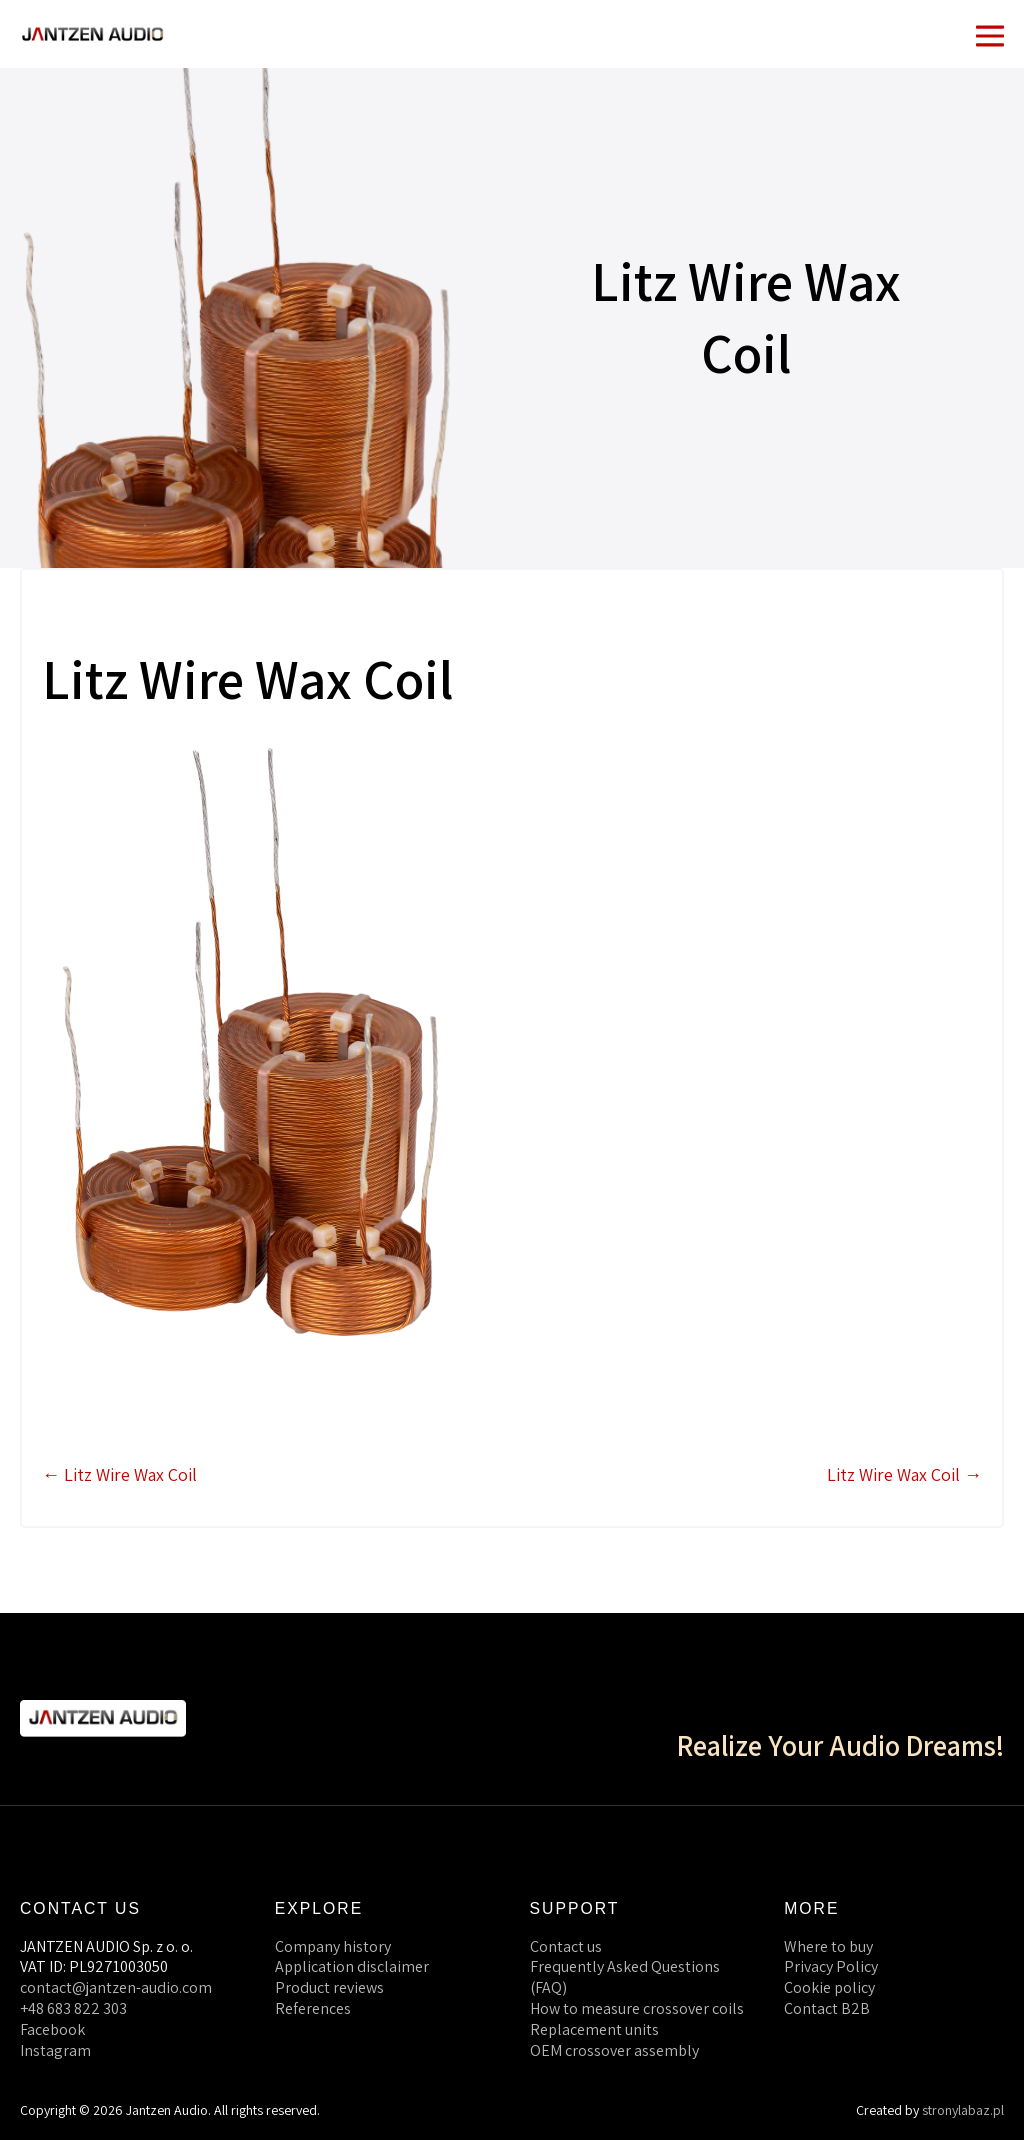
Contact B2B (827, 2008)
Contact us (566, 1946)
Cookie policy (829, 1987)
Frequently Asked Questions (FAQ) (625, 1977)
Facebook (52, 2029)
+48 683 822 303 (73, 2008)
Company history (333, 1946)
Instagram (55, 2050)
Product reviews (329, 1987)
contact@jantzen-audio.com (116, 1987)
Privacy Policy (831, 1966)
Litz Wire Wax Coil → (904, 1474)
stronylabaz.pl (963, 2110)
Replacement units (594, 2029)
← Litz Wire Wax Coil (119, 1474)
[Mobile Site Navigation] (990, 34)
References (313, 2008)
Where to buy (828, 1946)
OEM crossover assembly (614, 2050)
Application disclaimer (352, 1966)
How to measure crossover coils (637, 2008)
